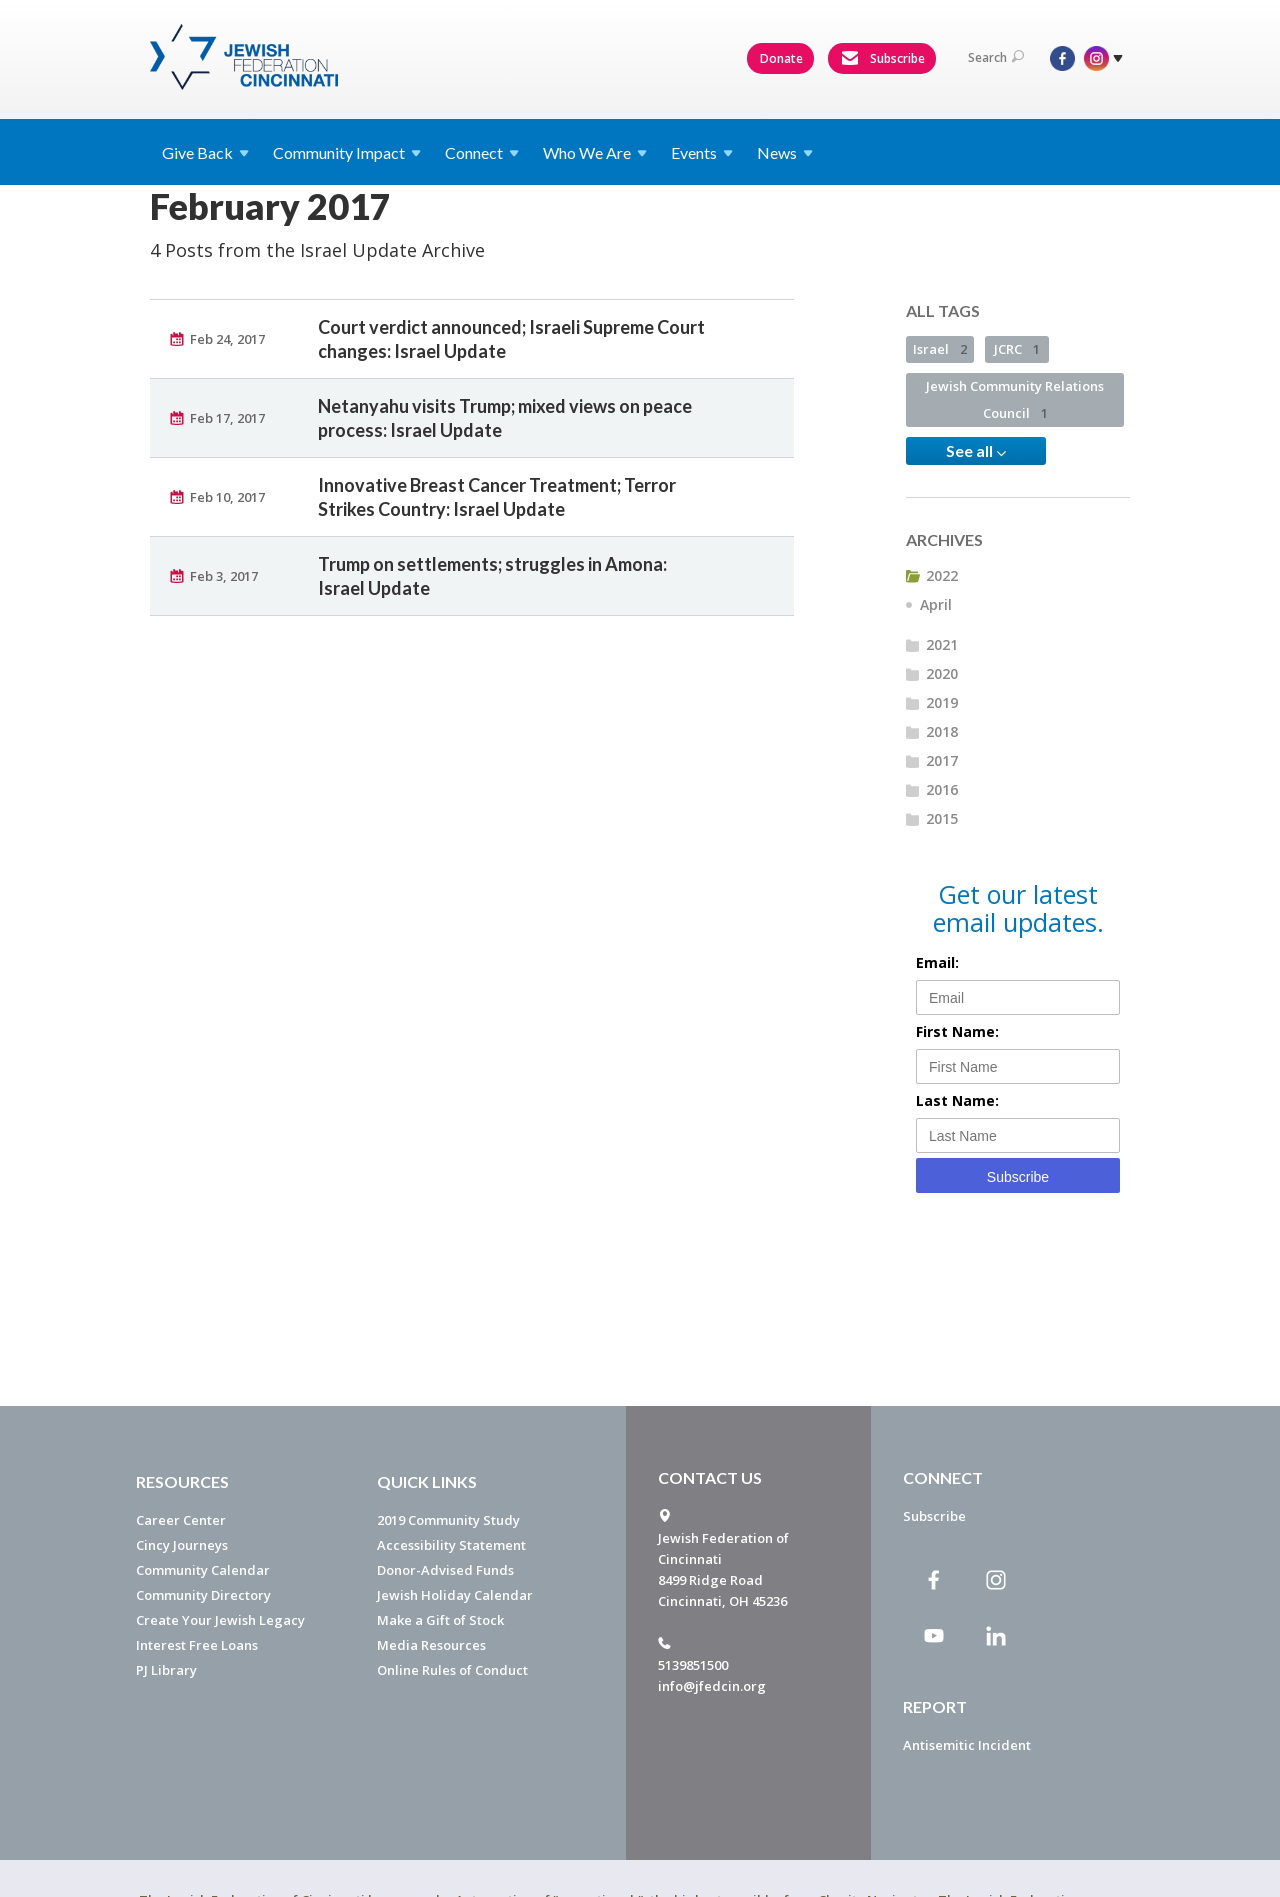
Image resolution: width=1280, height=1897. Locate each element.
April (936, 604)
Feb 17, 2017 (227, 418)
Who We (595, 152)
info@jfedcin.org (712, 1686)
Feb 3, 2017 (224, 576)
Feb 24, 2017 (227, 339)
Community (347, 152)
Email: (937, 962)
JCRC (1017, 349)
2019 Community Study (448, 1520)
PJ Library (166, 1670)
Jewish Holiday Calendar (455, 1595)
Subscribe (883, 59)
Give (205, 152)
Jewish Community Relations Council (1015, 399)
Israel (940, 349)
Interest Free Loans (197, 1645)
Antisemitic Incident (967, 1745)
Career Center (181, 1520)
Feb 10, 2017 (227, 497)
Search (996, 57)
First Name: (957, 1031)
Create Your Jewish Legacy (220, 1620)
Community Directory (203, 1595)
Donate (781, 58)
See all (976, 451)
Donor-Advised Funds (445, 1570)
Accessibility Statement (451, 1545)
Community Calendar (203, 1570)
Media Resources (431, 1645)
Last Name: (957, 1100)
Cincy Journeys (182, 1545)
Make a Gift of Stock (440, 1620)
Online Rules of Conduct (452, 1670)
